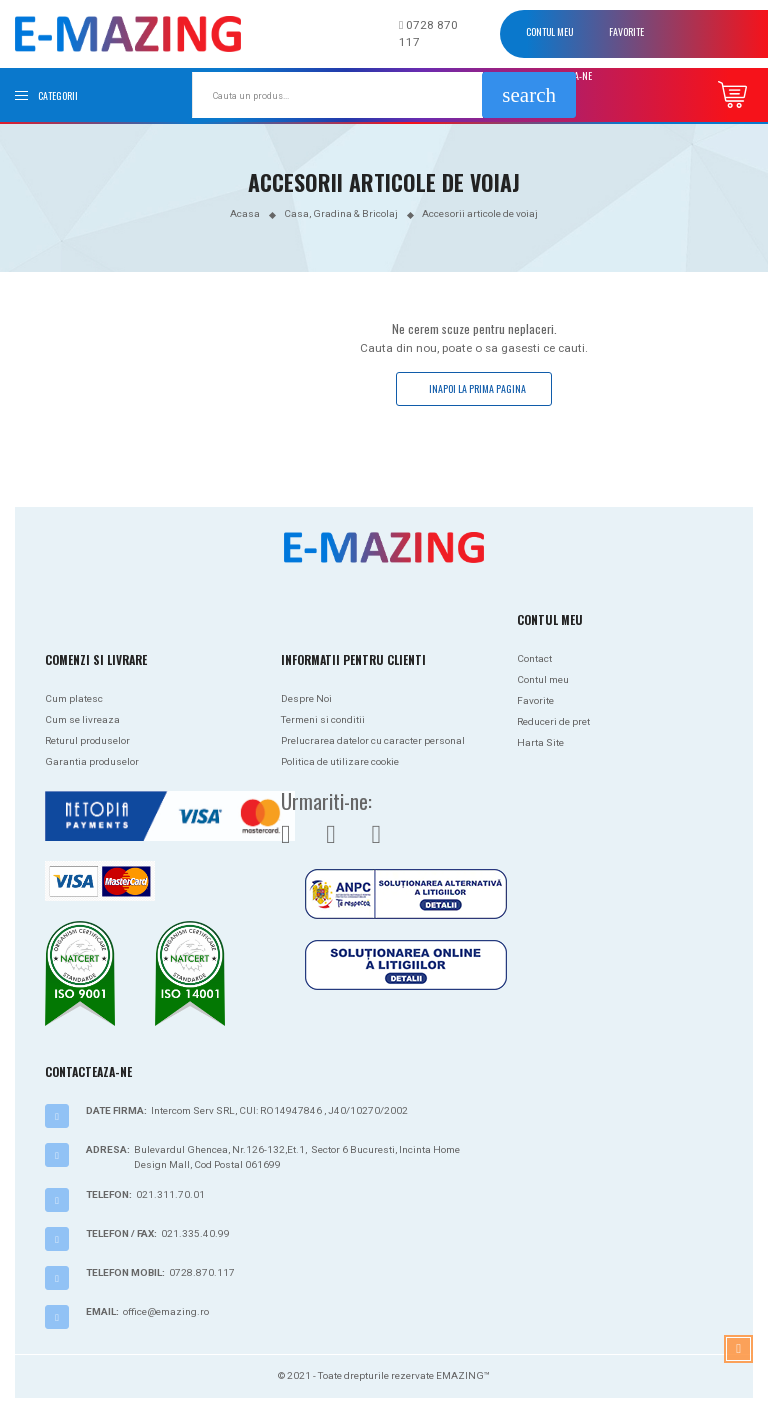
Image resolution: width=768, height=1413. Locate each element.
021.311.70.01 (170, 1194)
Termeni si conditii (323, 719)
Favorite (626, 31)
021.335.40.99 (195, 1233)
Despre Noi (306, 698)
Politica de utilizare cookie (340, 761)
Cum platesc (74, 698)
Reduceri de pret (553, 721)
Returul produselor (87, 740)
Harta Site (540, 742)
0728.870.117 (202, 1272)
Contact (534, 658)
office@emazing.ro (166, 1311)
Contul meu (549, 31)
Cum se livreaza (82, 719)
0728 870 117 (428, 33)
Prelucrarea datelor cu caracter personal (373, 740)
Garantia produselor (92, 761)
